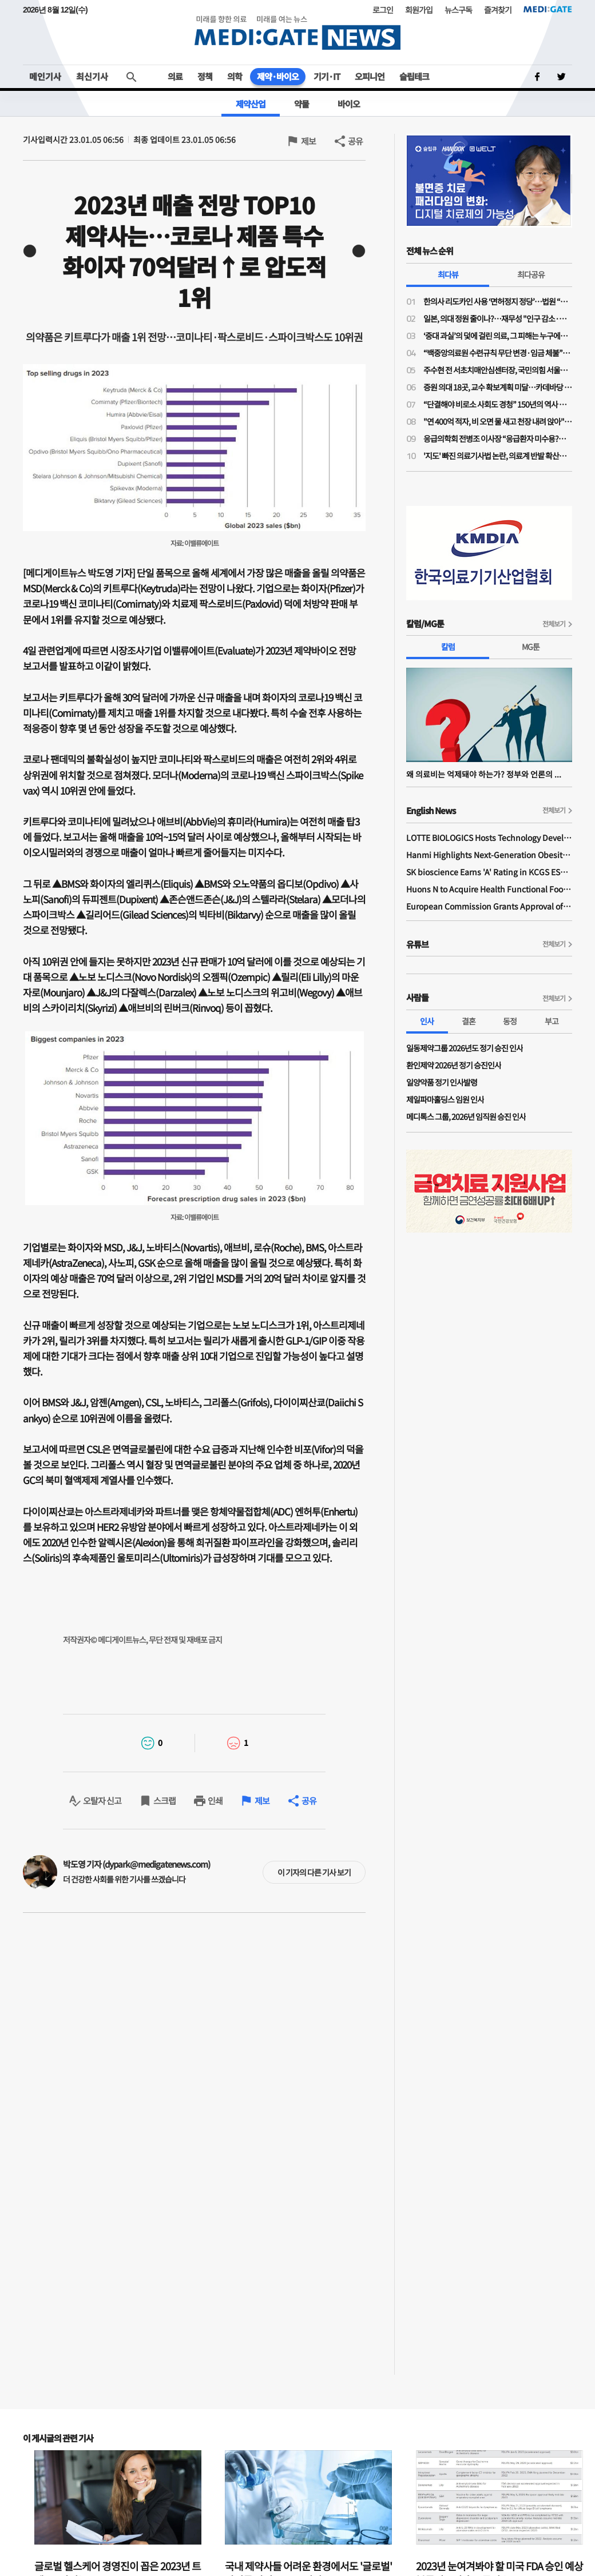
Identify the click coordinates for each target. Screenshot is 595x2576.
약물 (301, 104)
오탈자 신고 (102, 1801)
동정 (510, 1021)
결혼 (468, 1021)
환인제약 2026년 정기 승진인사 (453, 1065)
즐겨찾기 (497, 10)
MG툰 (531, 646)
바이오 (349, 104)
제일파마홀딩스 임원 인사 (445, 1099)
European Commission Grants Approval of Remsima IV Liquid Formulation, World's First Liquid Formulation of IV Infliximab (489, 906)
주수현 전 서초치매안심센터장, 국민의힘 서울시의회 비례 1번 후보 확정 (497, 370)
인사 (427, 1021)
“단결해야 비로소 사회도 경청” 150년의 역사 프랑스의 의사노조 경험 (497, 404)
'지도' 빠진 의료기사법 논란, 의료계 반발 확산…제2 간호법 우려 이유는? (497, 455)
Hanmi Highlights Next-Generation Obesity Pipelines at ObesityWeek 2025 (489, 854)
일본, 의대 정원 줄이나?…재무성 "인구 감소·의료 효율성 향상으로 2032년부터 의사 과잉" (497, 318)
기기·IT (327, 76)
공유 (355, 141)
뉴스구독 (458, 10)
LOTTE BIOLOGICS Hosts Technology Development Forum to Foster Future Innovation (489, 837)
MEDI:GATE (547, 9)
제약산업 (250, 104)
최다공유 (531, 274)
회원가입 (419, 10)
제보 (308, 141)
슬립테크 (414, 76)
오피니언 (369, 76)
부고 (551, 1021)
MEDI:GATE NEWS (297, 32)
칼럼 (448, 646)
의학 (234, 76)
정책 (204, 76)
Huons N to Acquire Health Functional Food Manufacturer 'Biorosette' (489, 889)
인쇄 (215, 1801)
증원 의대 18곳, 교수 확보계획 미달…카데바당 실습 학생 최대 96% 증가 (497, 387)
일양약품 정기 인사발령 (441, 1082)
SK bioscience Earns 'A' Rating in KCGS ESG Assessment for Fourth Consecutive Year (489, 872)
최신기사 (92, 76)
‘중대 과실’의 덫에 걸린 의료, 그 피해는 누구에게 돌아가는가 (497, 335)
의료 (175, 76)
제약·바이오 (278, 76)
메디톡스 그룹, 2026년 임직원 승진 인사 (466, 1116)
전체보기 (553, 623)
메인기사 (45, 76)
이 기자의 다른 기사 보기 (314, 1872)
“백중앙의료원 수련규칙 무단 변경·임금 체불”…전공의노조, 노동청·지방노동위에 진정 (497, 352)
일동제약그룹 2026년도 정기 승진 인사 (464, 1048)
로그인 (382, 10)
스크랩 (164, 1801)
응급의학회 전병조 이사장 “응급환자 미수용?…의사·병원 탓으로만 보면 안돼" (497, 438)
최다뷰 (448, 274)
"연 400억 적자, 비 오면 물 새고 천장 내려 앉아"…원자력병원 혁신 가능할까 (497, 421)
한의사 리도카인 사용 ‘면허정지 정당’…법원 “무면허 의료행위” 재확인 (497, 301)
